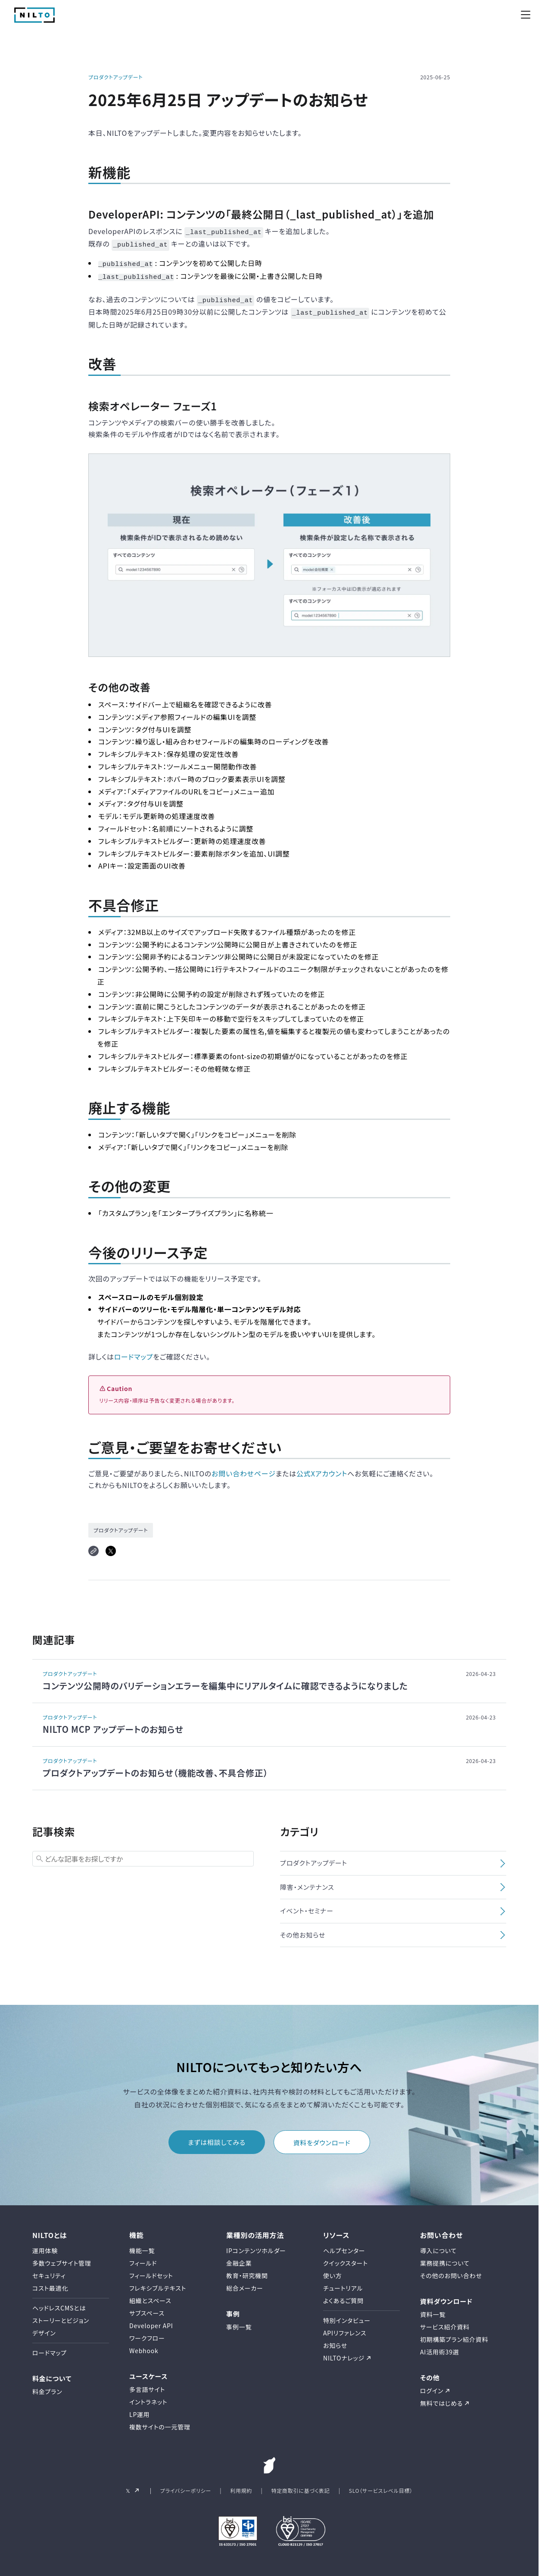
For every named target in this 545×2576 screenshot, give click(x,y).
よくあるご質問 (343, 2295)
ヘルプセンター (344, 2245)
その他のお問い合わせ (451, 2270)
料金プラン (47, 2386)
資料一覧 (432, 2309)
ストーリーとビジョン (60, 2315)
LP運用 (139, 2409)
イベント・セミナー (306, 1905)
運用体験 (45, 2245)
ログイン (431, 2386)
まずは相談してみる (217, 2137)
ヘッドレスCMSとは (59, 2302)
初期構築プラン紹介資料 (454, 2334)
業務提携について (445, 2258)
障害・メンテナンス (307, 1881)
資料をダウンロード (322, 2137)
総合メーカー (244, 2283)
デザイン (44, 2327)
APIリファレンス (344, 2327)
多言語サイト (147, 2384)
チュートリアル (343, 2283)
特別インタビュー (347, 2315)
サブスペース (147, 2308)
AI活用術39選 (439, 2347)
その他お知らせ (302, 1929)
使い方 (332, 2270)
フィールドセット (151, 2270)
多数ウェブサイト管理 (61, 2258)
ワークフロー (147, 2333)
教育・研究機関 (247, 2270)
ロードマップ (133, 1351)
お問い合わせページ (244, 1468)
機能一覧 (142, 2245)
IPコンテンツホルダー (256, 2245)
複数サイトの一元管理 (159, 2422)
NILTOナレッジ (343, 2352)
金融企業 (239, 2258)
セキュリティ (48, 2270)
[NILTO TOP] (34, 20)
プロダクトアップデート (115, 77)
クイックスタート (345, 2258)
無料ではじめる (441, 2398)
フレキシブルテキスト (157, 2283)
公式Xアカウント (321, 1468)
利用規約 (241, 2485)
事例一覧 (239, 2322)
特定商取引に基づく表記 (300, 2485)
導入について (438, 2245)
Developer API (151, 2320)
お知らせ (335, 2340)
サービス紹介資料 (445, 2322)
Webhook (144, 2345)
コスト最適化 (50, 2283)
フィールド (143, 2258)
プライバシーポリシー (185, 2485)
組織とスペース (150, 2295)
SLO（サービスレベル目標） (381, 2485)
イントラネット (148, 2397)
